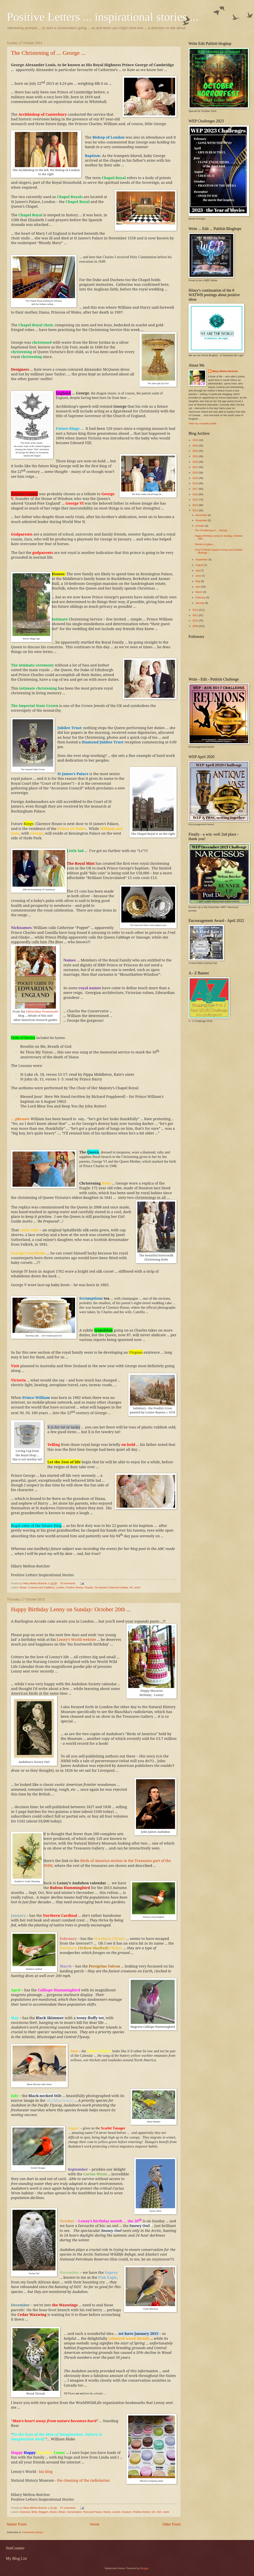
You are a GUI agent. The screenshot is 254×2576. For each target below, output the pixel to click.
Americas (25, 2511)
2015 (195, 499)
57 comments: (68, 2507)
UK (131, 1587)
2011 (195, 615)
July (197, 570)
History (107, 2511)
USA (159, 2511)
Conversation (74, 2511)
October (200, 525)
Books (53, 2511)
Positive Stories (74, 1587)
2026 (195, 440)
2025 (195, 445)
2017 (195, 488)
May (198, 581)
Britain (23, 1587)
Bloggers (44, 2511)
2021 (195, 467)
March (199, 592)
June (198, 575)
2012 (195, 609)
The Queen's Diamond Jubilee (111, 1587)
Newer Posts (17, 2524)
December (201, 515)
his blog (46, 2471)
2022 (195, 461)
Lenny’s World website (76, 1639)
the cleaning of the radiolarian (83, 2480)
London (60, 1587)
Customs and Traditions (41, 1587)
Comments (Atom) (32, 2532)
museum (126, 2511)
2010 (195, 620)
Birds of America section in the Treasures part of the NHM (107, 1863)
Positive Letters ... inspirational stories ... (103, 16)
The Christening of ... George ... (48, 53)
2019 (195, 478)
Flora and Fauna (92, 2511)
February (200, 597)
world (137, 1587)
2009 (195, 626)
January (200, 602)
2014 (195, 505)
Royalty (89, 1587)
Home (94, 2524)
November (201, 520)
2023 (195, 456)
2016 (195, 494)
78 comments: (68, 1583)
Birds (34, 2511)
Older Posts (171, 2524)
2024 (195, 450)
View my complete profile (202, 423)
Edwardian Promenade (42, 1011)
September (201, 559)
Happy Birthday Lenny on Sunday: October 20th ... (71, 1609)
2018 (195, 483)
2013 (195, 510)
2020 (195, 472)
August (199, 565)
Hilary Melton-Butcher (225, 371)
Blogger (144, 2568)
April (198, 586)
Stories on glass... (205, 544)
